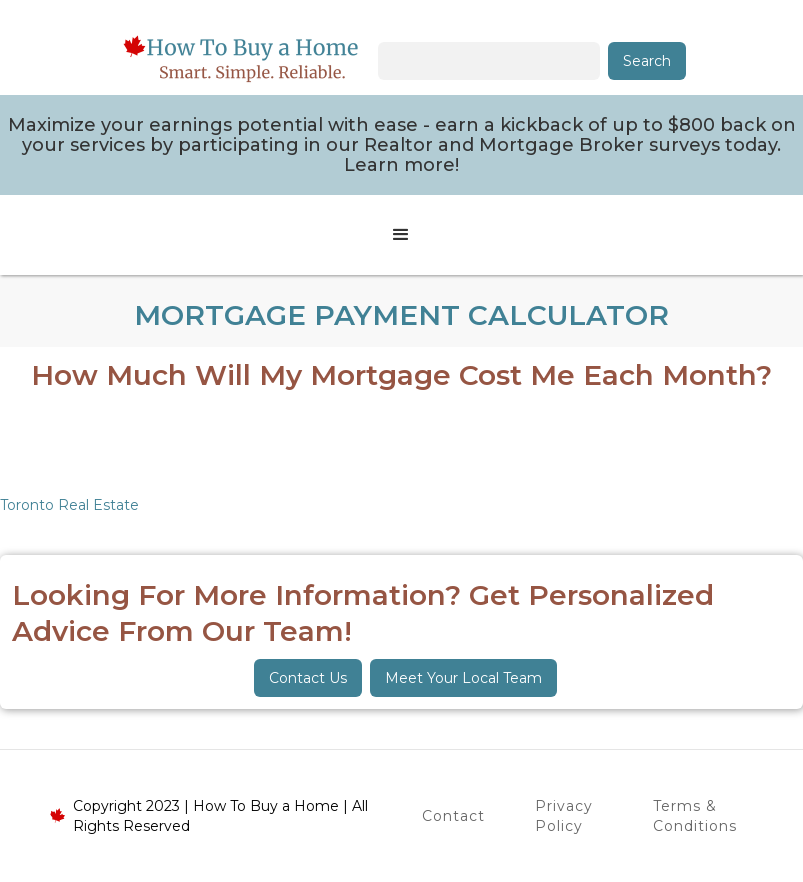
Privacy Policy (564, 816)
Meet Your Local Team (463, 678)
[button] (401, 235)
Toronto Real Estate (69, 505)
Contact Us (308, 678)
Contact (453, 816)
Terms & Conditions (695, 816)
